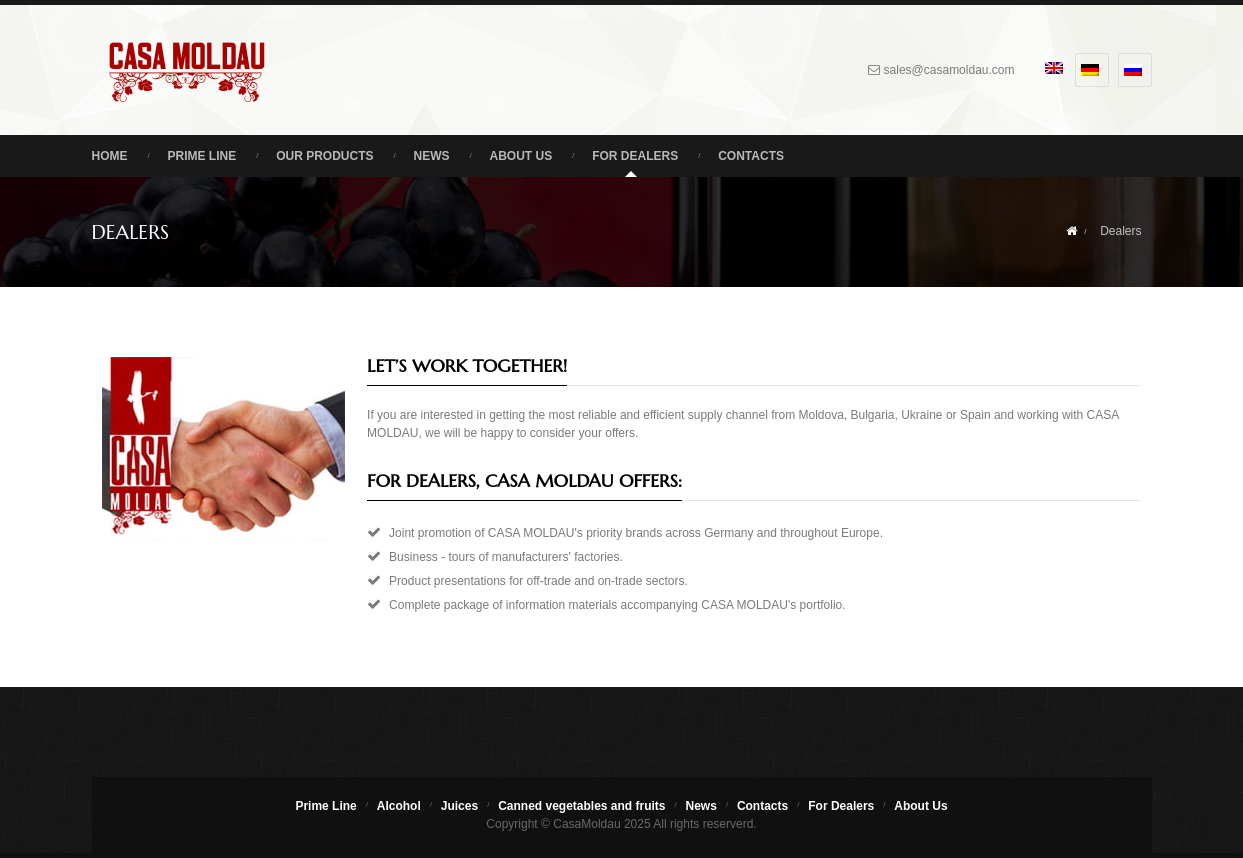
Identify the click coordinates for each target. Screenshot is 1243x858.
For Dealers (635, 156)
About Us (521, 156)
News (432, 156)
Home (110, 156)
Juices (459, 806)
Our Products (324, 156)
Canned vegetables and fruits (581, 806)
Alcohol (399, 806)
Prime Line (202, 156)
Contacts (751, 156)
